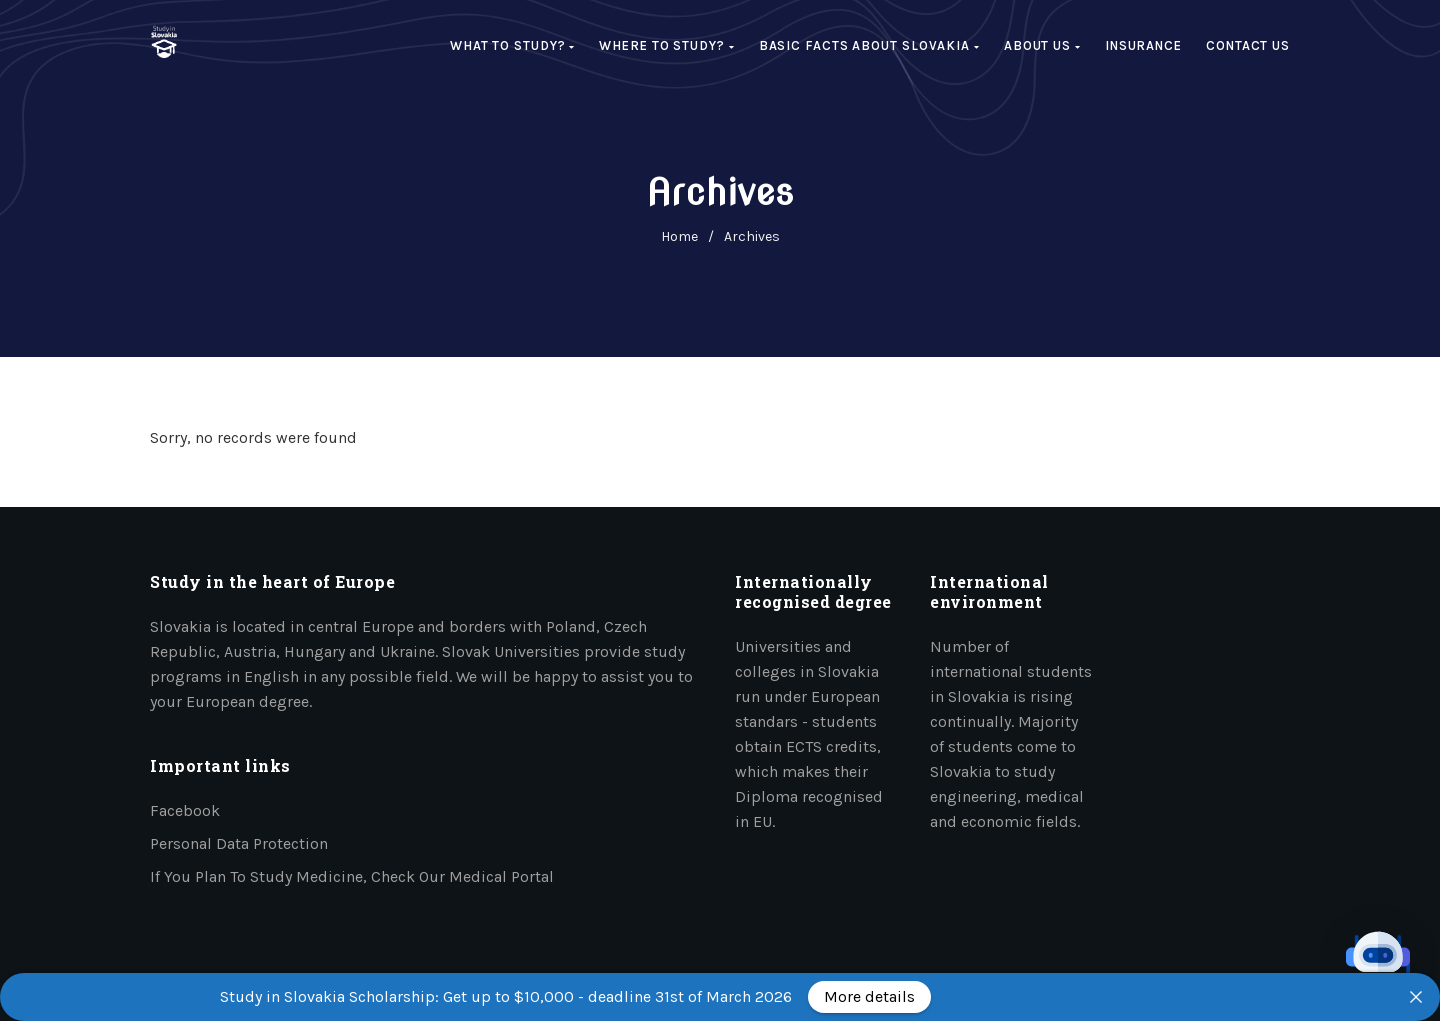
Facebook (185, 810)
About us (1042, 45)
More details (869, 996)
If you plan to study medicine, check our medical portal (352, 876)
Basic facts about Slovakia (869, 45)
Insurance (1143, 45)
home (679, 236)
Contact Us (1248, 45)
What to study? (512, 45)
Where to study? (666, 45)
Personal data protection (239, 843)
